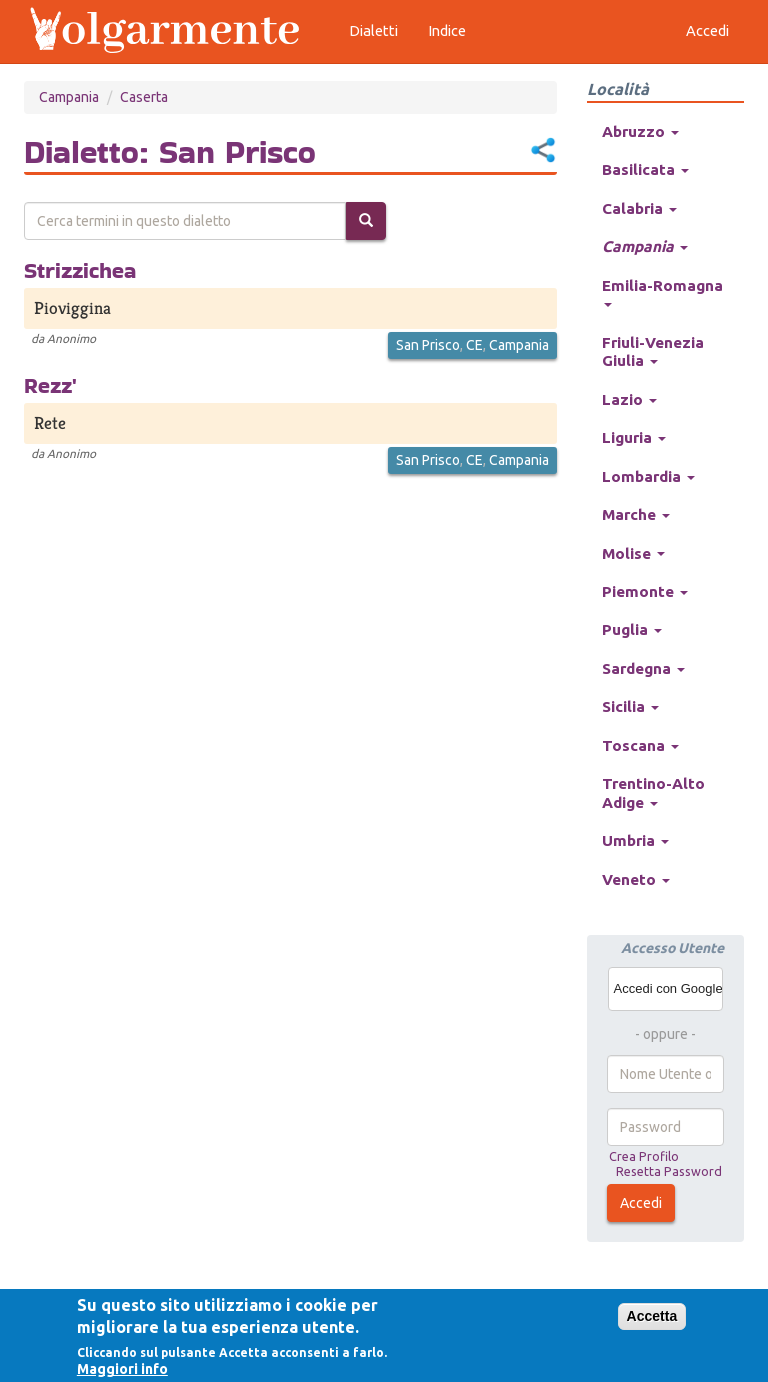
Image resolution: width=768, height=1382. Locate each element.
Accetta (652, 1316)
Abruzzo (640, 131)
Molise (633, 553)
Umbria (635, 840)
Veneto (636, 879)
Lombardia (648, 476)
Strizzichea (80, 270)
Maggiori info (122, 1369)
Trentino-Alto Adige (653, 792)
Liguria (634, 437)
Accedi (641, 1203)
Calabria (639, 208)
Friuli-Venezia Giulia (653, 351)
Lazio (629, 399)
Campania (69, 97)
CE (474, 345)
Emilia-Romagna (662, 292)
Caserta (144, 97)
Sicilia (630, 706)
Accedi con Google (668, 988)
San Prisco (428, 345)
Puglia (632, 629)
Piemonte (645, 591)
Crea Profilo (644, 1156)
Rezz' (50, 385)
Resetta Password (669, 1171)
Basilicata (645, 169)
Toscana (640, 745)
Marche (636, 514)
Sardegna (643, 668)
